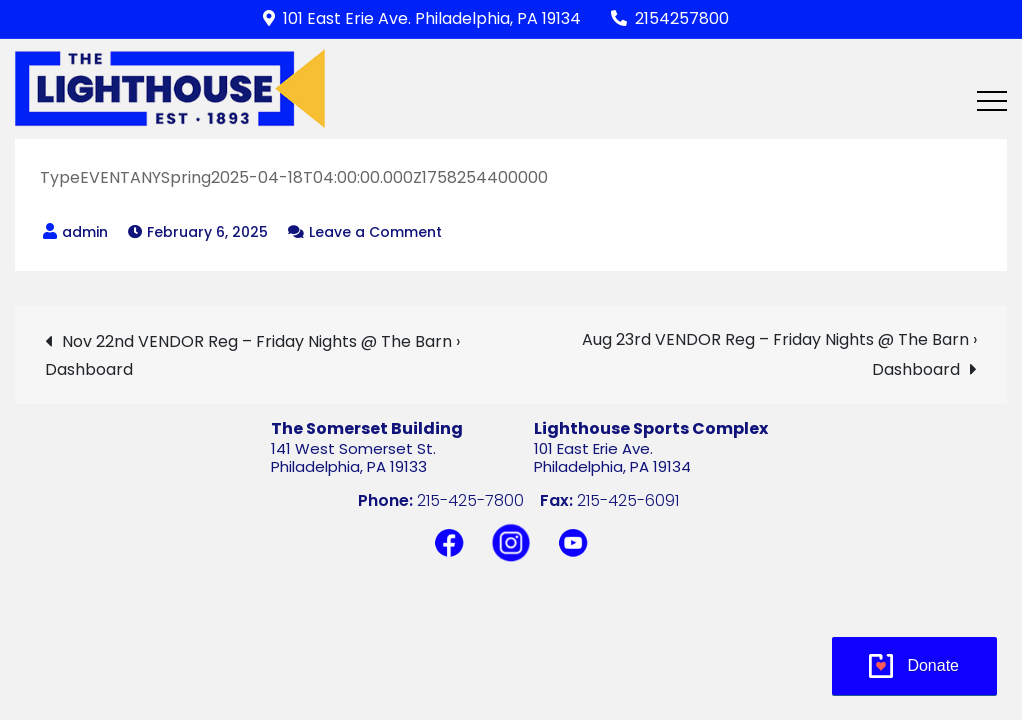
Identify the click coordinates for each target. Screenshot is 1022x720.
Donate (933, 665)
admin (85, 232)
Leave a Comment (375, 232)
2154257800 (670, 18)
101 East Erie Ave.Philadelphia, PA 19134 (612, 457)
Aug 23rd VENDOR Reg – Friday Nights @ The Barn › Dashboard (779, 354)
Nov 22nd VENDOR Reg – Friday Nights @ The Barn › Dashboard (252, 355)
